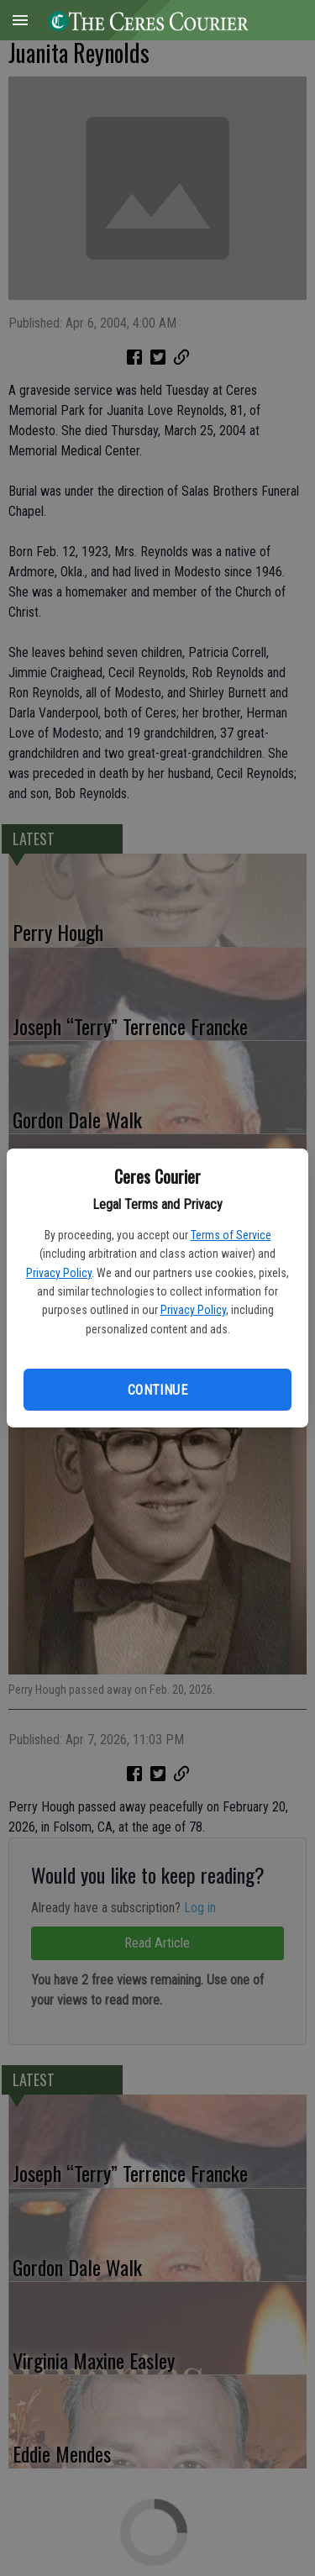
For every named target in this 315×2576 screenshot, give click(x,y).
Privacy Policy (59, 1273)
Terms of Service (231, 1235)
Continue (157, 1390)
